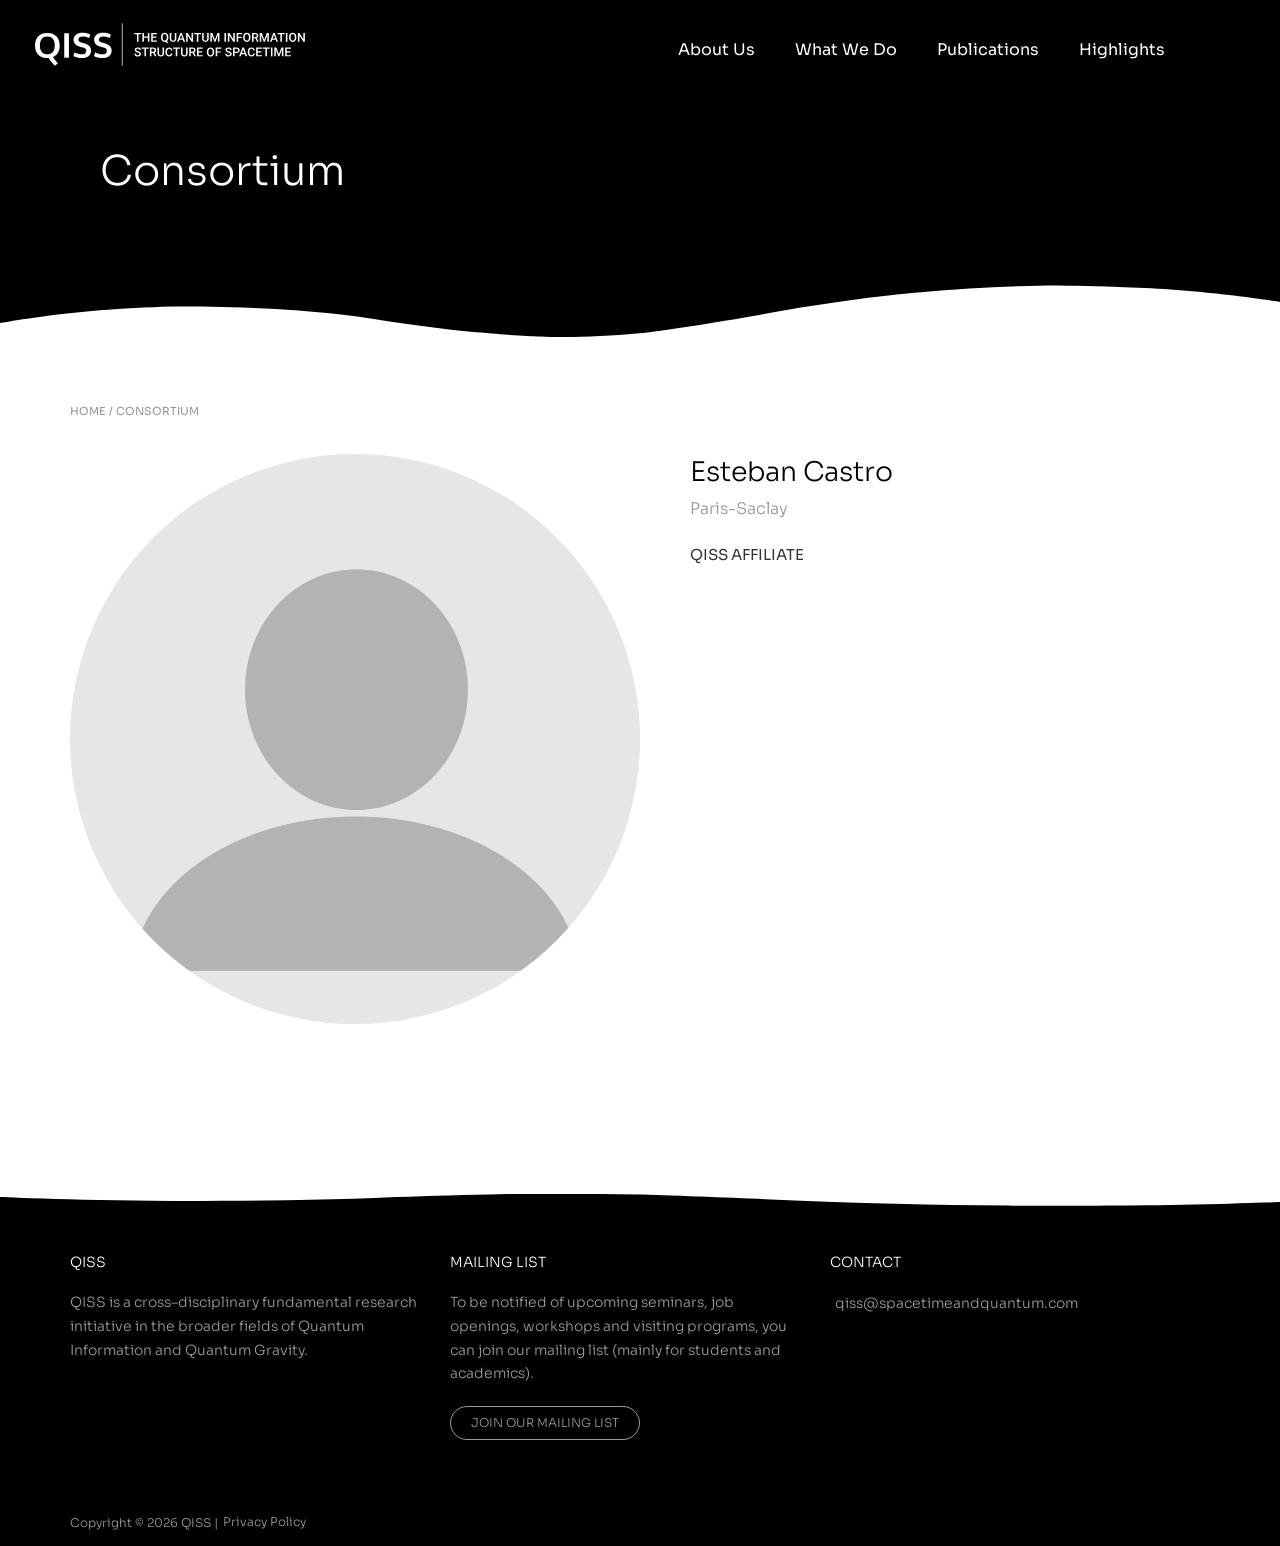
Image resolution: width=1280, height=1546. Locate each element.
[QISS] (170, 43)
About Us (786, 49)
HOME (88, 411)
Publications (1018, 49)
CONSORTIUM (157, 411)
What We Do (896, 49)
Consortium (240, 169)
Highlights (1132, 49)
